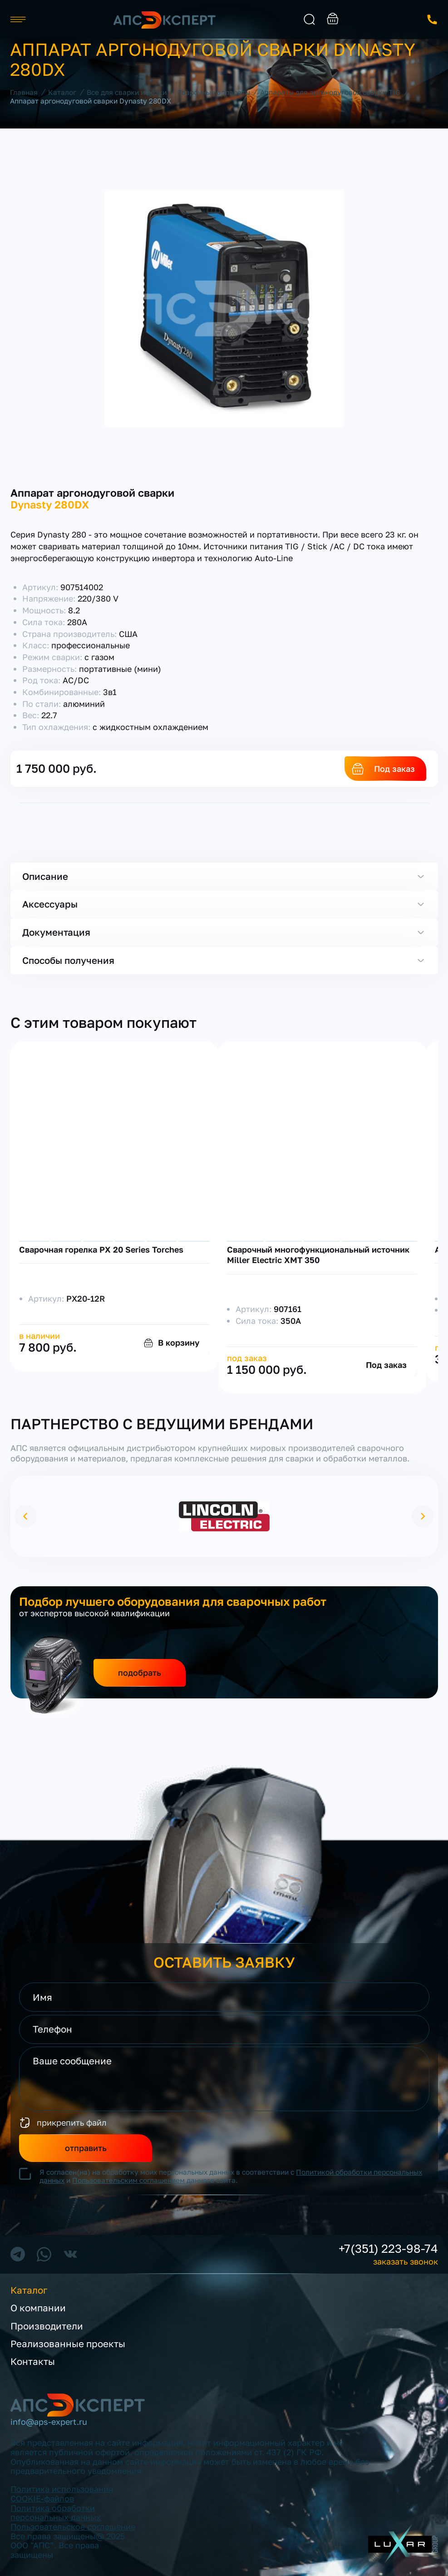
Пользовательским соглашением (128, 2180)
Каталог (28, 2290)
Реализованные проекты (67, 2344)
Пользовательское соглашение (72, 2527)
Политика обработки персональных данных (55, 2512)
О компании (38, 2308)
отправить (86, 2148)
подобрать (139, 1673)
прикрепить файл (72, 2122)
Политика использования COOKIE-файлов (61, 2493)
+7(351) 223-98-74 (388, 2249)
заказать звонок (432, 19)
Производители (46, 2326)
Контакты (32, 2361)
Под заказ (394, 769)
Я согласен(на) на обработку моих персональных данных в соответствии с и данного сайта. (230, 2176)
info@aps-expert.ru (48, 2422)
